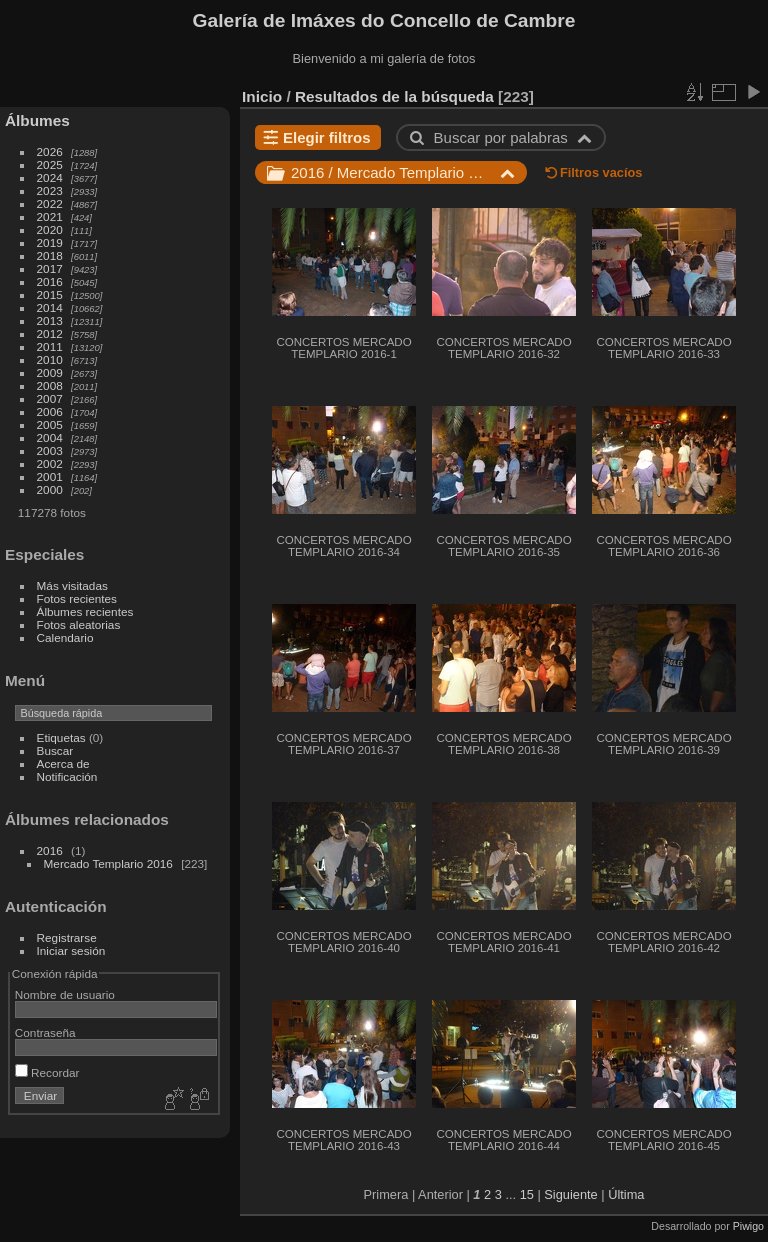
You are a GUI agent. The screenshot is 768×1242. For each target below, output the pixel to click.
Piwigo (748, 1226)
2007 (50, 398)
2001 (50, 476)
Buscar (55, 750)
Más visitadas (72, 585)
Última (626, 1194)
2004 (50, 437)
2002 (50, 463)
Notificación (67, 776)
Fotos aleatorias (79, 624)
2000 (50, 489)
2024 (50, 177)
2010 (50, 359)
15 (527, 1194)
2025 (50, 164)
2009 (50, 372)
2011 (50, 346)
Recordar (47, 1072)
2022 (50, 203)
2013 (50, 320)
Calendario (65, 637)
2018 (50, 255)
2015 (50, 294)
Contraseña (45, 1032)
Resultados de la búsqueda (394, 96)
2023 (50, 190)
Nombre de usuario (65, 994)
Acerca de (63, 763)
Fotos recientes (77, 598)
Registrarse (67, 937)
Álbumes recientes (85, 611)
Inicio (262, 96)
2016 (50, 281)
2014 (50, 307)
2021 (50, 216)
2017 (50, 268)
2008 (50, 385)
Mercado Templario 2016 (108, 863)
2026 (50, 151)
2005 (50, 424)
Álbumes (37, 120)
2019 (50, 242)
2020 (50, 229)
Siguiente (570, 1194)
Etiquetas (61, 737)
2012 (50, 333)
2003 (50, 450)
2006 (50, 411)
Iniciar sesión (71, 950)
